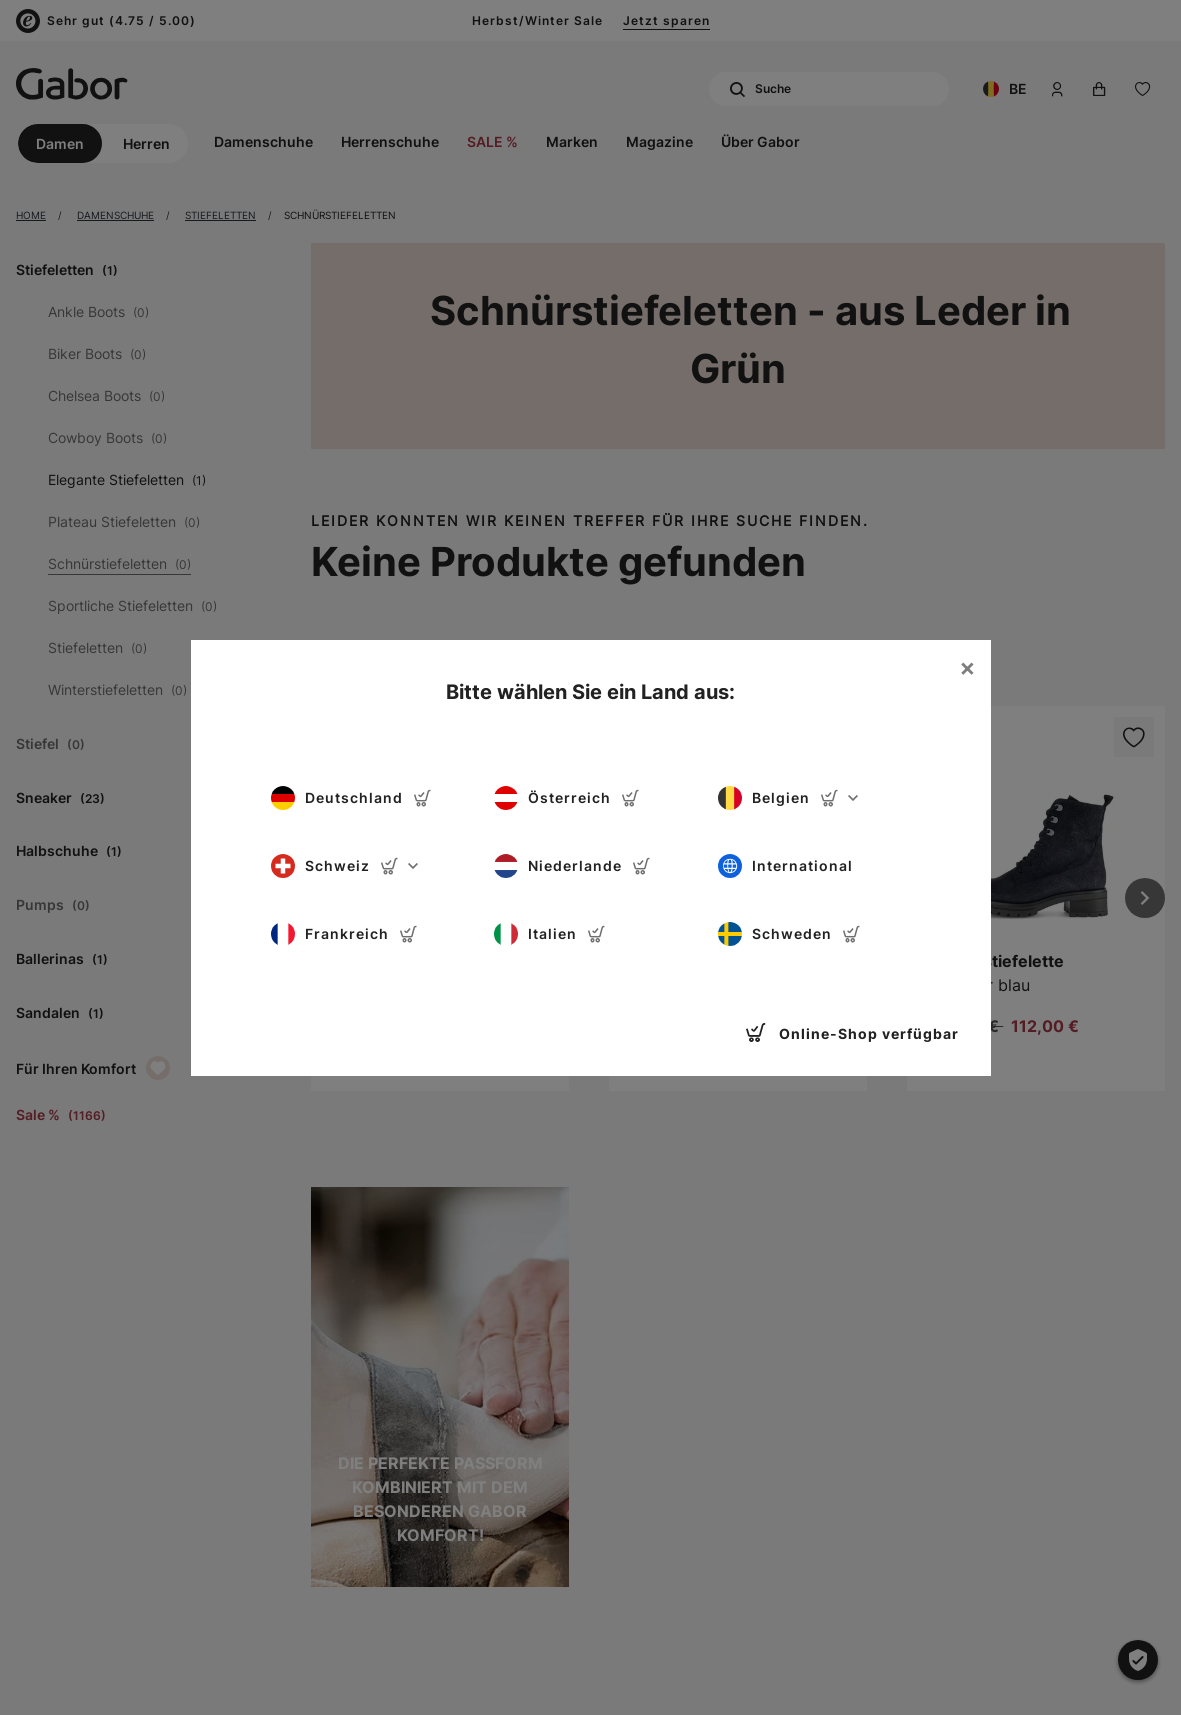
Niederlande (572, 866)
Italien (550, 934)
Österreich (567, 798)
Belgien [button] (788, 798)
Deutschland (351, 798)
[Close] (967, 668)
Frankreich (344, 934)
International (785, 866)
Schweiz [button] (344, 866)
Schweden (789, 934)
